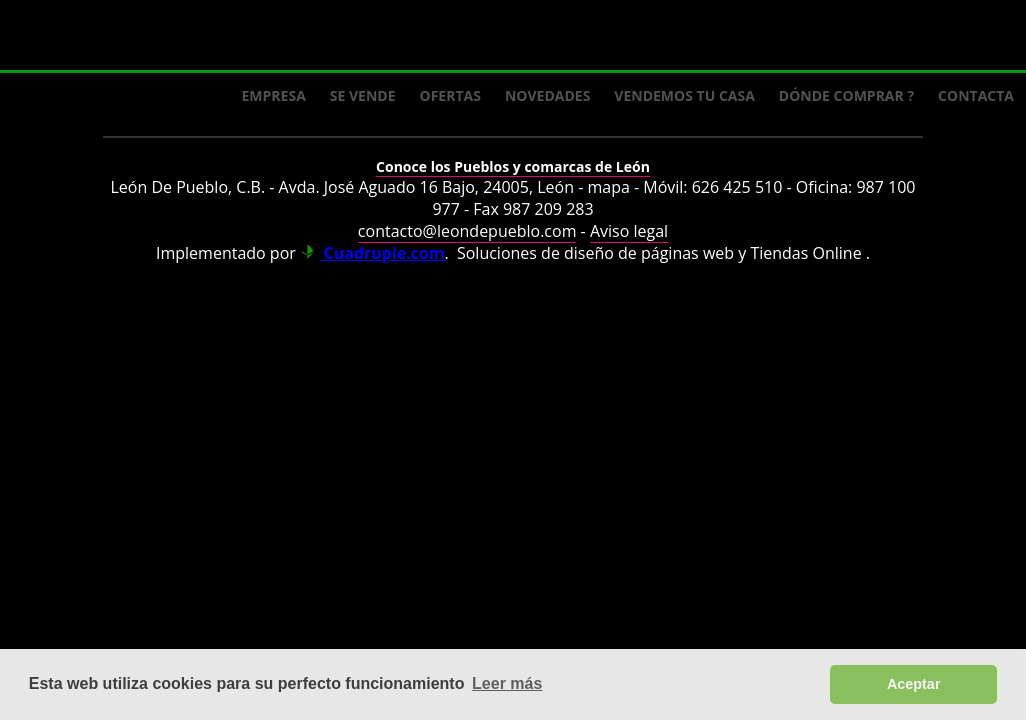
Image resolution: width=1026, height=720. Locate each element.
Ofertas (450, 95)
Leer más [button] (507, 683)
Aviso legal (629, 231)
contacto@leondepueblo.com (467, 231)
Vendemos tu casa (684, 95)
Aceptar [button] (914, 684)
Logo (160, 36)
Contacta (976, 95)
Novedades (547, 95)
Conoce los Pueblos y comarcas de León (513, 166)
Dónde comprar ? (846, 95)
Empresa (274, 95)
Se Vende (363, 95)
